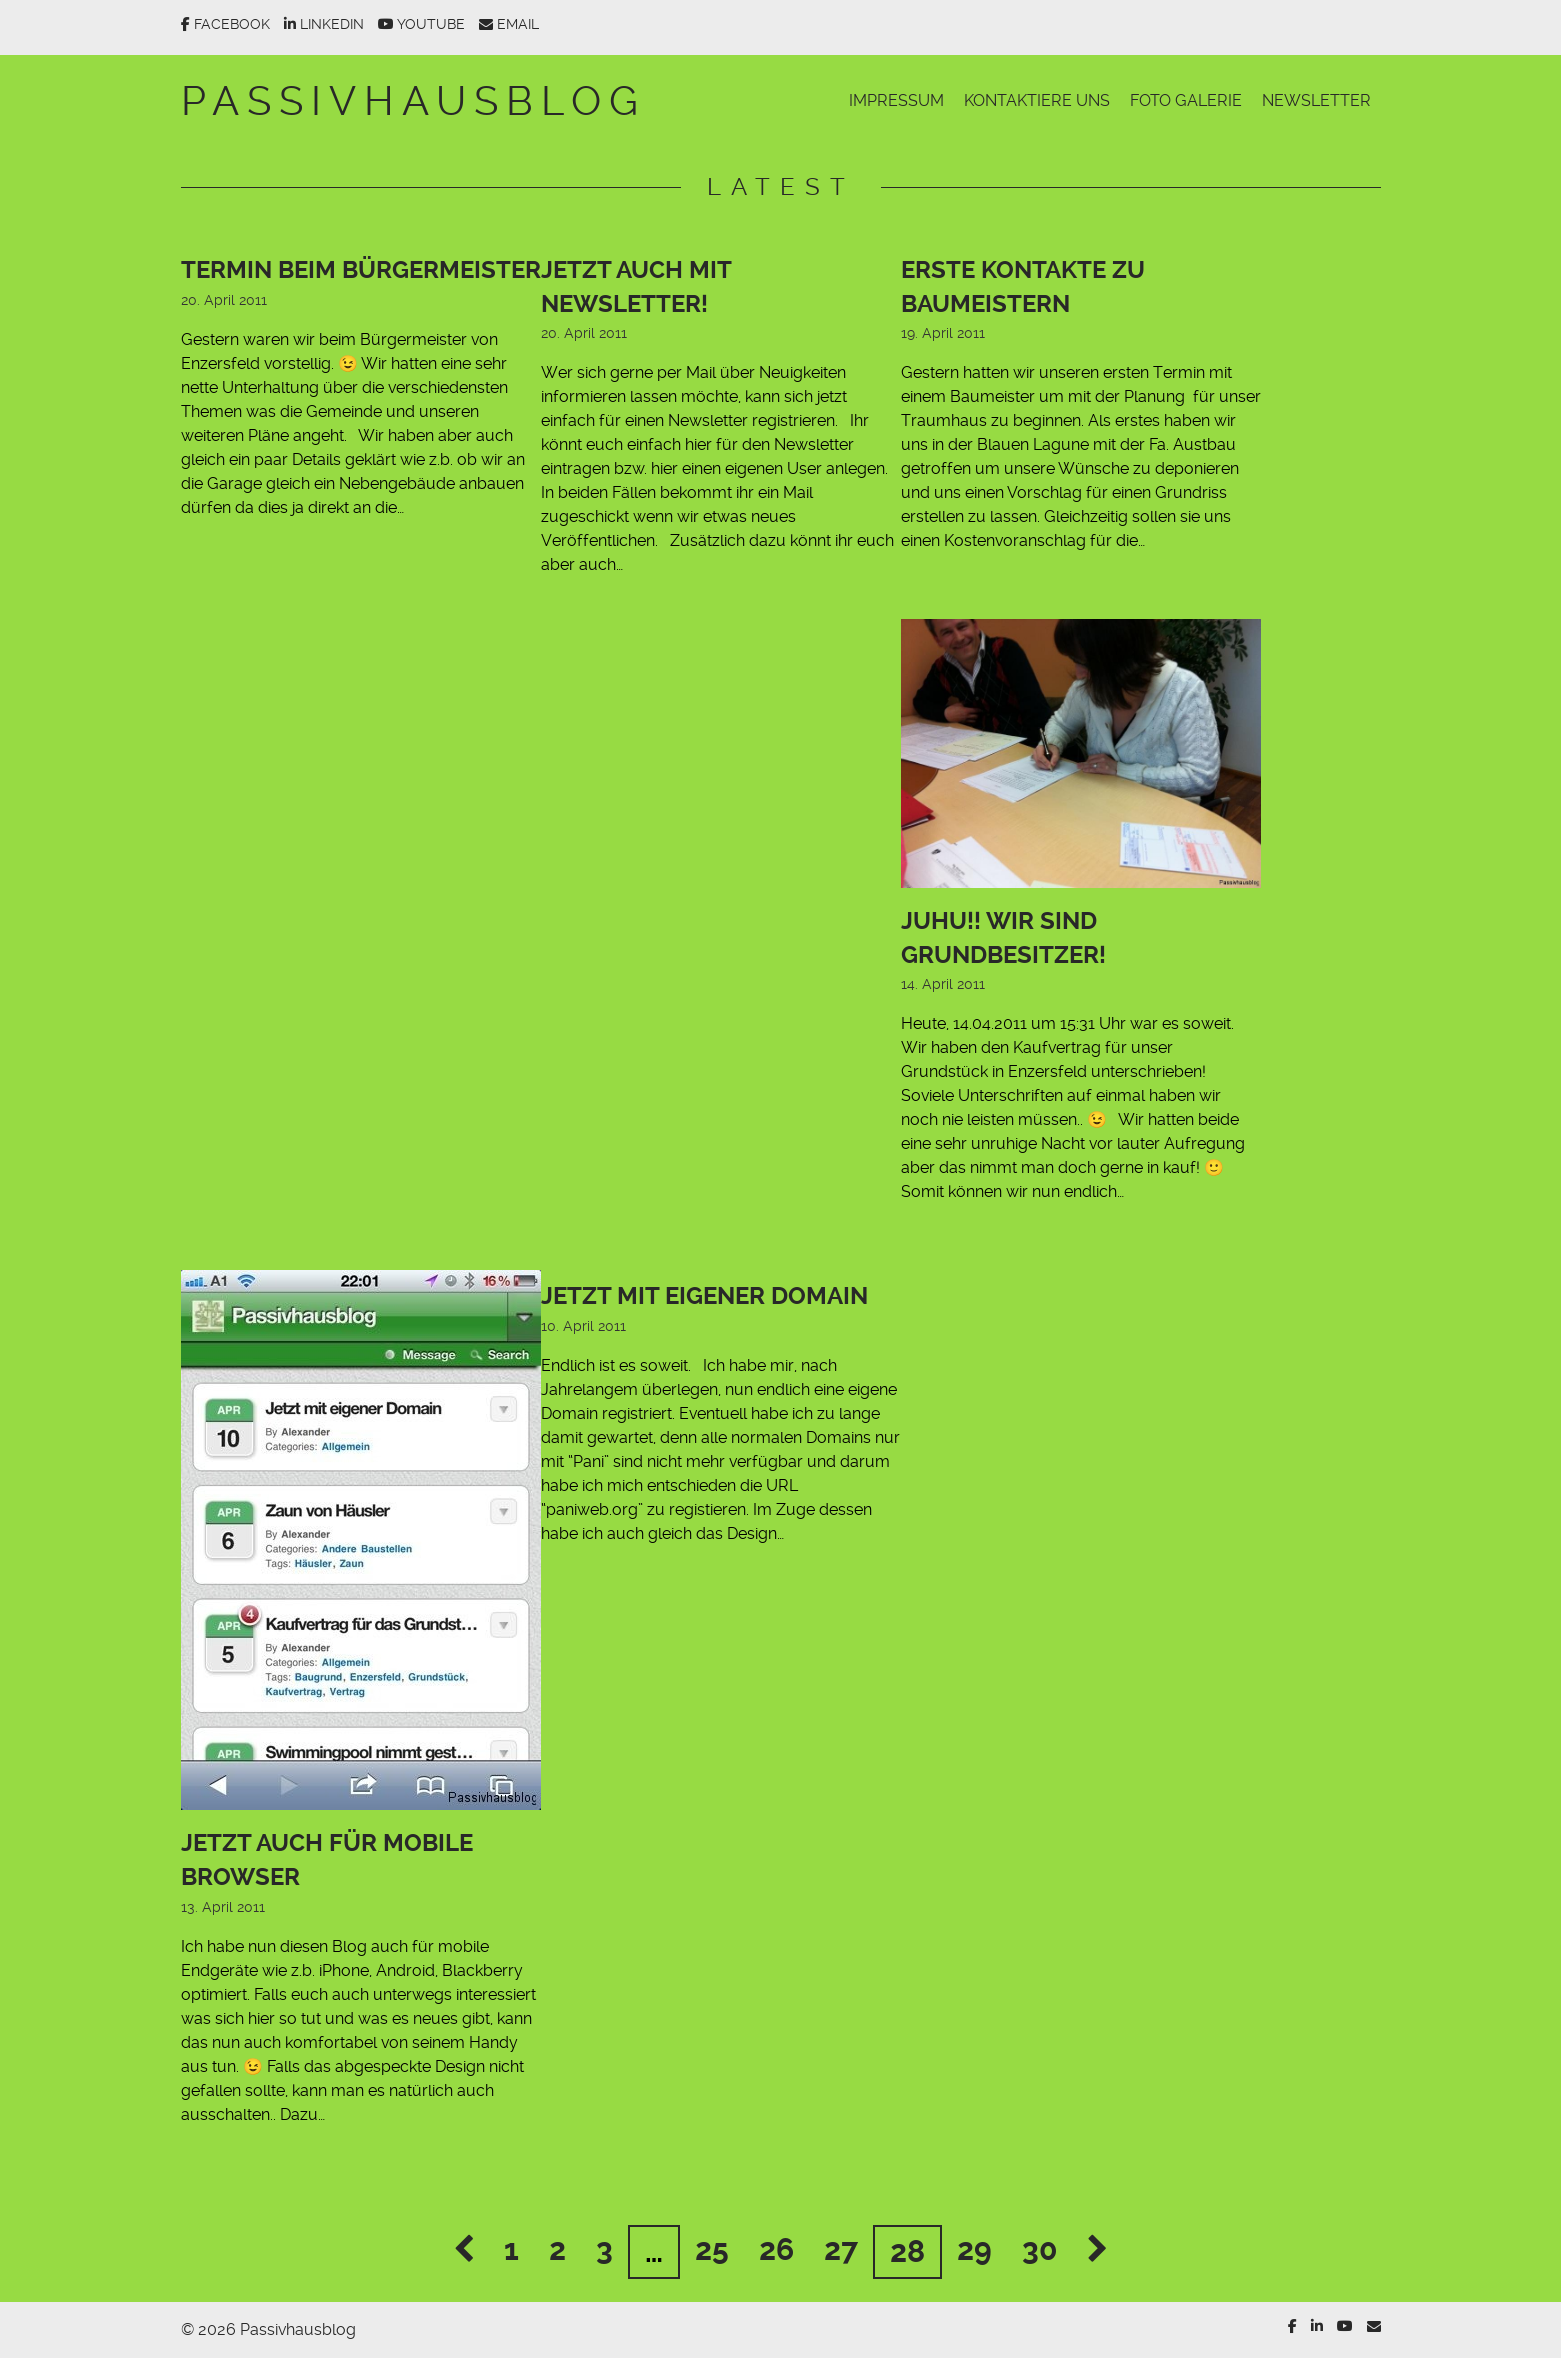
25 (712, 2249)
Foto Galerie (1186, 100)
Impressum (896, 100)
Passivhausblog (413, 101)
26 (776, 2249)
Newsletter (1316, 100)
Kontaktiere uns (1037, 100)
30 (1039, 2249)
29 (974, 2249)
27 (841, 2249)
